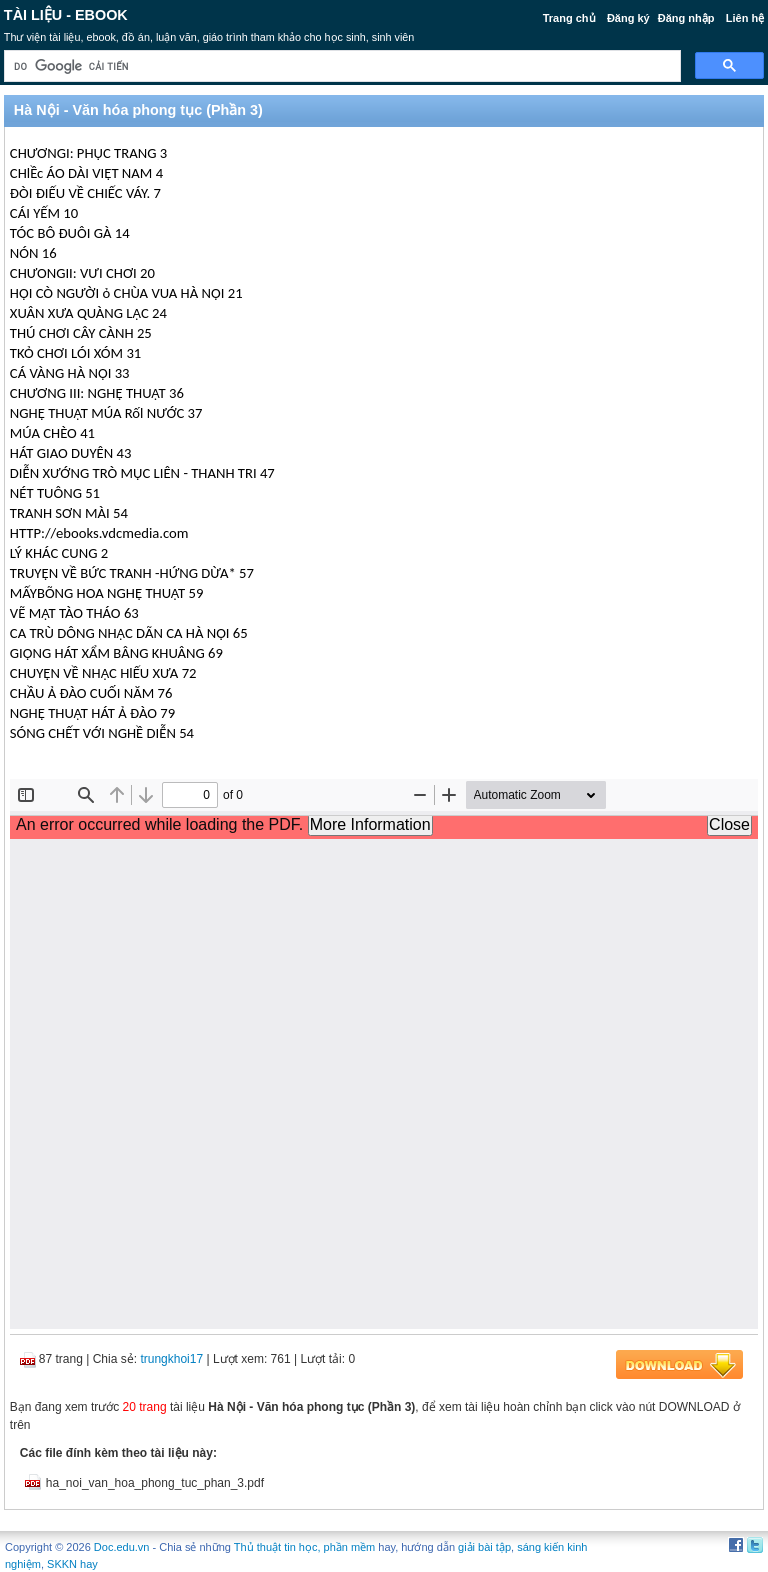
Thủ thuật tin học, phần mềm (304, 1547)
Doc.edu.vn (122, 1547)
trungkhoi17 (171, 1359)
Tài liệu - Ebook (66, 15)
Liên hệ (745, 18)
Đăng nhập (686, 18)
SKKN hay (72, 1564)
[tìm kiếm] (340, 66)
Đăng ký (628, 18)
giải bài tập (484, 1547)
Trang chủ (569, 18)
